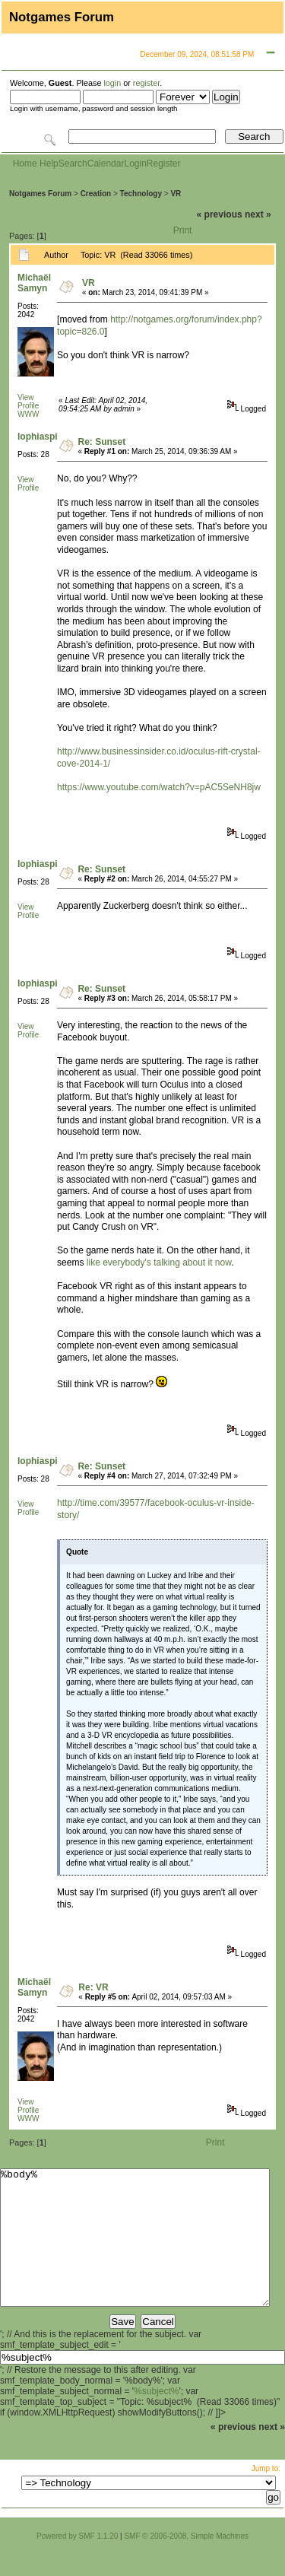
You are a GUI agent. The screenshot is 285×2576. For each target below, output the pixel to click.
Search (73, 163)
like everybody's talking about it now (159, 1262)
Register (164, 163)
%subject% (156, 2418)
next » (258, 214)
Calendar (106, 163)
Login (135, 163)
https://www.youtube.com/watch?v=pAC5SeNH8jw (159, 787)
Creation (96, 193)
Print (182, 230)
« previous (219, 214)
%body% (135, 2251)
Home (25, 163)
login (112, 82)
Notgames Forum (40, 193)
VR (175, 193)
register (146, 82)
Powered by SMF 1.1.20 (77, 2563)
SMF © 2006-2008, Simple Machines (186, 2563)
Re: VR (93, 1987)
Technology (141, 193)
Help (49, 163)
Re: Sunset (101, 442)
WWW (28, 414)
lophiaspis (39, 436)
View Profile (28, 401)
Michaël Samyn (34, 283)
